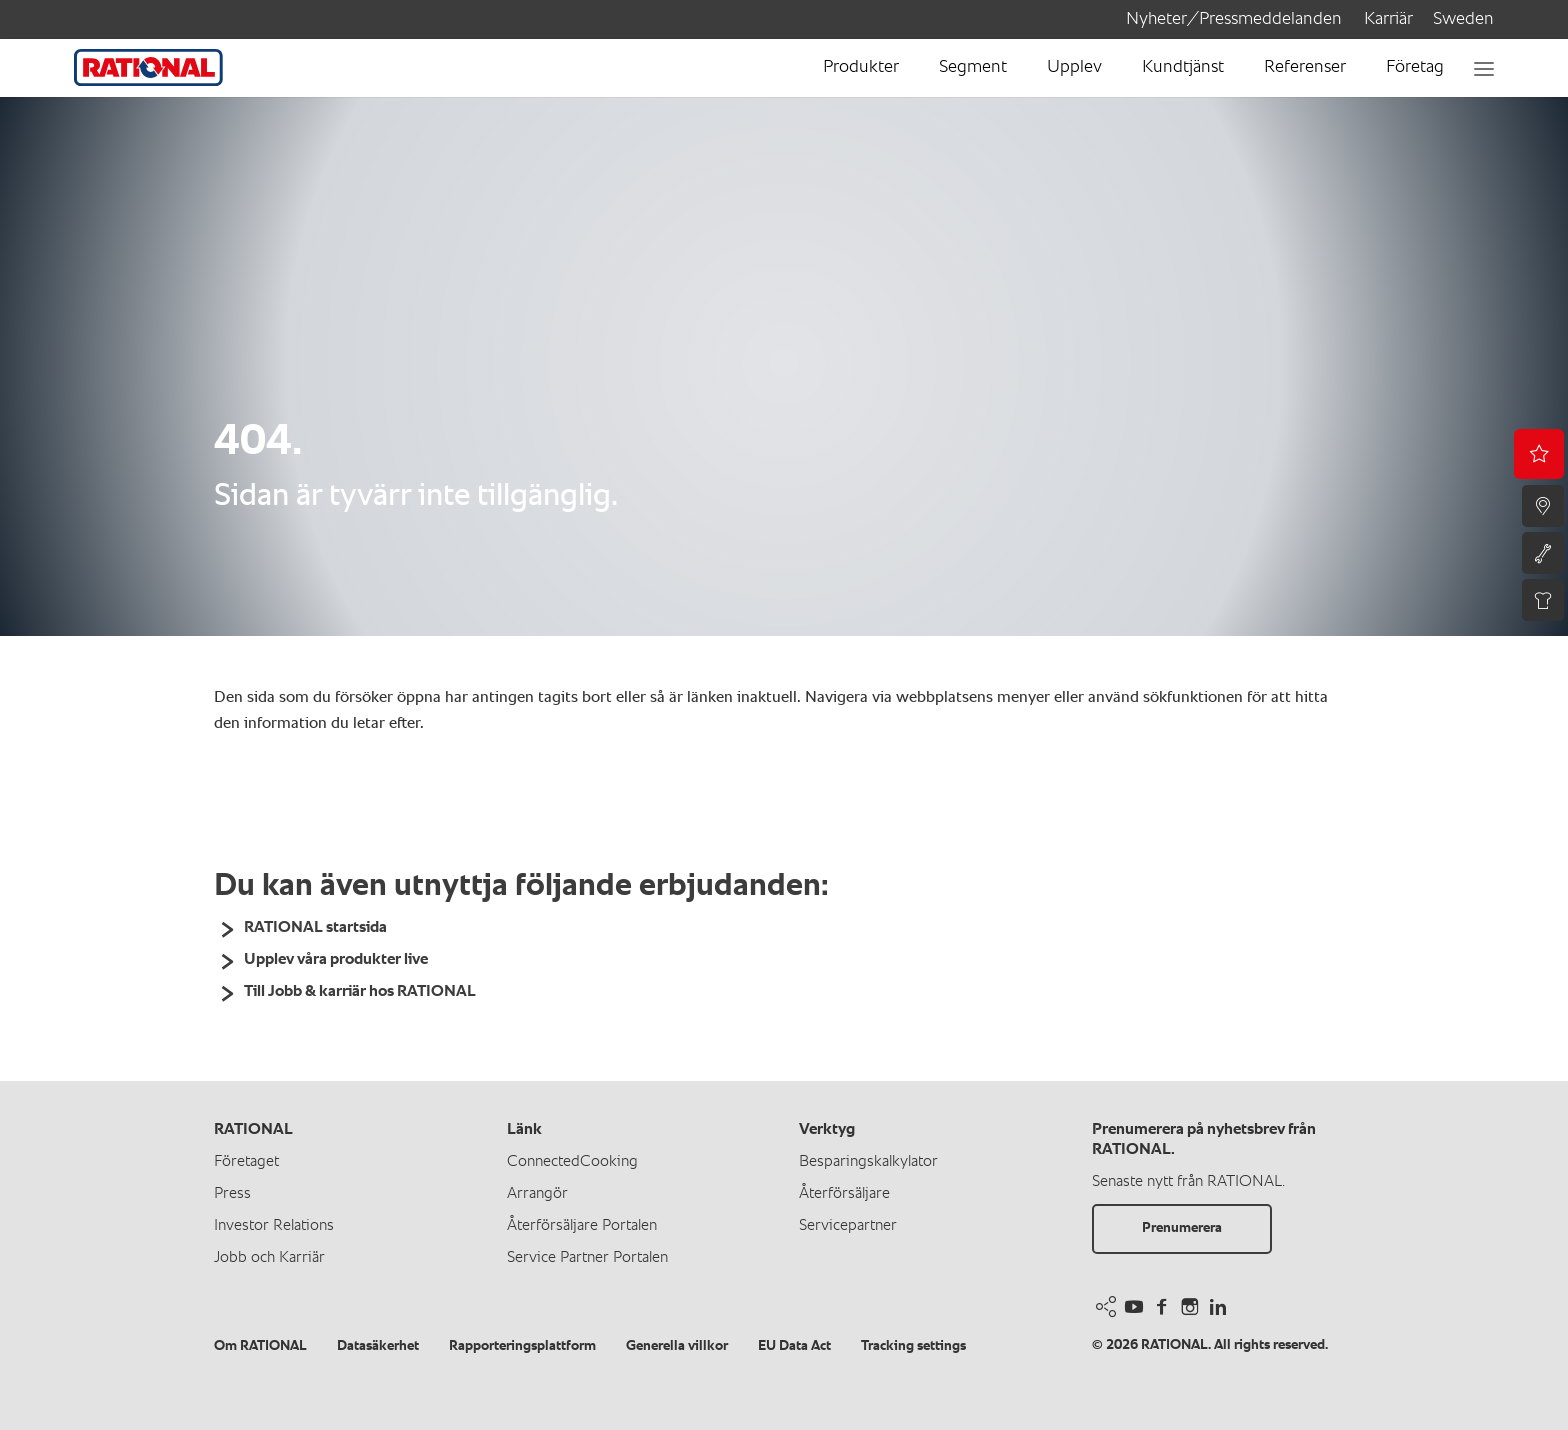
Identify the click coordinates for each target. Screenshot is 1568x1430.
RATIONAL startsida (315, 928)
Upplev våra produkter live (336, 960)
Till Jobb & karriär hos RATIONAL (360, 992)
